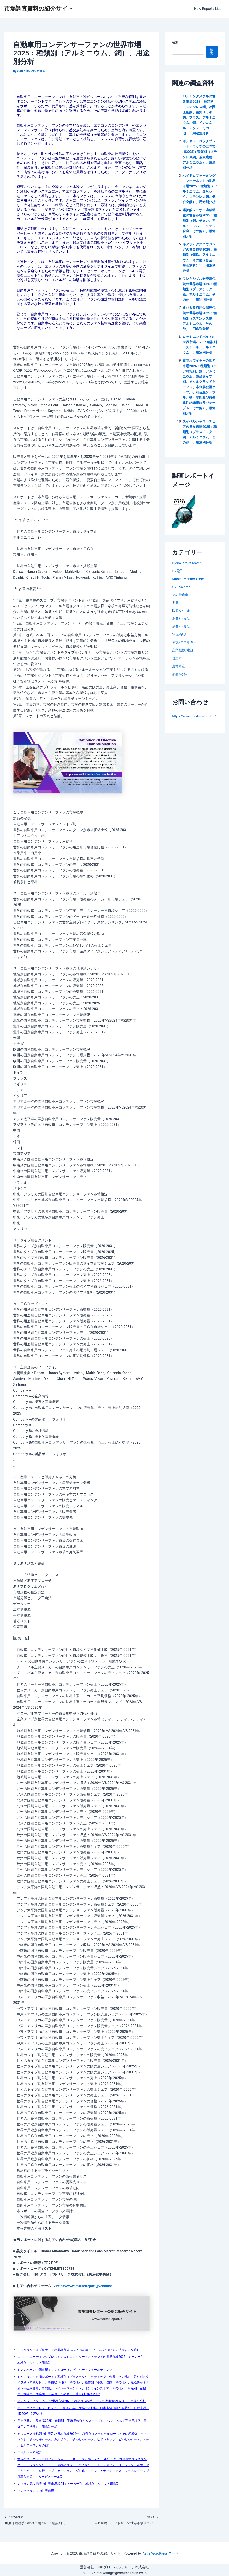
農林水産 (179, 711)
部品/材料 (180, 719)
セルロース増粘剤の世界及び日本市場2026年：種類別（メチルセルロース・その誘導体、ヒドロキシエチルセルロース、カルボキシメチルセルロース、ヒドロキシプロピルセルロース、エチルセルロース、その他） (83, 2439)
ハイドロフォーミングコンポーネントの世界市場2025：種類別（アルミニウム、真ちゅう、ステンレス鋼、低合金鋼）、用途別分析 (199, 196)
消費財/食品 (181, 672)
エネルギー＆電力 (29, 2452)
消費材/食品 (181, 664)
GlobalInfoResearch (187, 609)
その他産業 (181, 640)
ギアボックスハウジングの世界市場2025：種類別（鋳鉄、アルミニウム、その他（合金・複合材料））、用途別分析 (198, 275)
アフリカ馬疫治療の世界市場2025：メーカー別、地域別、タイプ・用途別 (68, 2484)
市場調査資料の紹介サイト (39, 8)
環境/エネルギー (185, 688)
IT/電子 (177, 617)
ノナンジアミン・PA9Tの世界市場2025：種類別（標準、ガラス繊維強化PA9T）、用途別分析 (82, 2401)
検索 (175, 42)
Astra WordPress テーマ (160, 2553)
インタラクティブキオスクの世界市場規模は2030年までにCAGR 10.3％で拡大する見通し (79, 2350)
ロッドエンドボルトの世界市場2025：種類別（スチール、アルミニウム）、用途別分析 (199, 377)
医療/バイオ (181, 656)
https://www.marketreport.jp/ (195, 761)
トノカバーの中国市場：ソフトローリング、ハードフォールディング (64, 2370)
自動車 (177, 704)
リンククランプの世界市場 (35, 2491)
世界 (175, 648)
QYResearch (181, 632)
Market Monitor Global (189, 625)
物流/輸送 (180, 680)
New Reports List (207, 9)
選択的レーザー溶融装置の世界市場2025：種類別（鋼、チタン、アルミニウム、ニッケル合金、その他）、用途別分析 (199, 235)
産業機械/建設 (183, 696)
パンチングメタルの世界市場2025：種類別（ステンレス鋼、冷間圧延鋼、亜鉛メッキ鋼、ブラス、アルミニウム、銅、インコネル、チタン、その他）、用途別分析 (199, 117)
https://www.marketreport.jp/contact (85, 2286)
